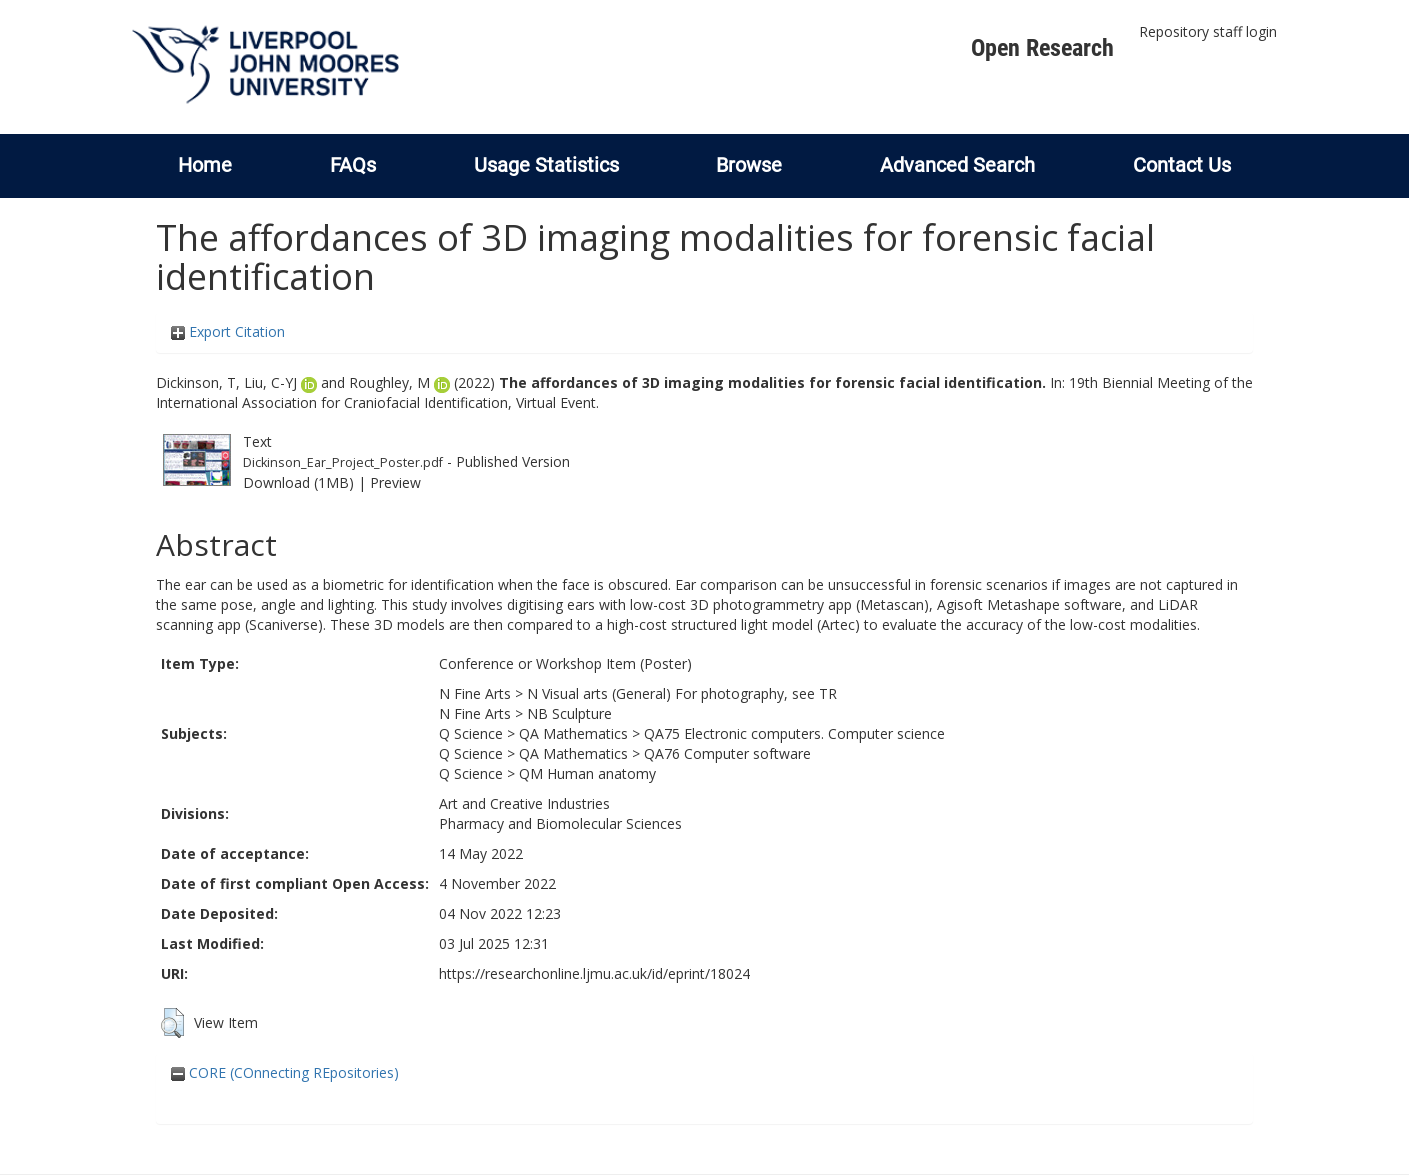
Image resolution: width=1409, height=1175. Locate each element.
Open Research (1042, 48)
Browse (749, 165)
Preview (395, 482)
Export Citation (228, 331)
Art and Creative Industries (524, 803)
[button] (172, 1023)
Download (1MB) (298, 482)
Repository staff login (1208, 31)
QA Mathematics (573, 733)
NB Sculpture (569, 713)
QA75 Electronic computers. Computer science (794, 733)
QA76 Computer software (727, 753)
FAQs (353, 165)
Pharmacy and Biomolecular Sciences (560, 823)
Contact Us (1182, 165)
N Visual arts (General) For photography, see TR (682, 693)
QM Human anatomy (587, 773)
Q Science (471, 733)
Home (205, 165)
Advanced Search (957, 165)
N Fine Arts (475, 693)
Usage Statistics (546, 165)
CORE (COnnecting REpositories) (285, 1072)
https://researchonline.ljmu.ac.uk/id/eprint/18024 (594, 973)
